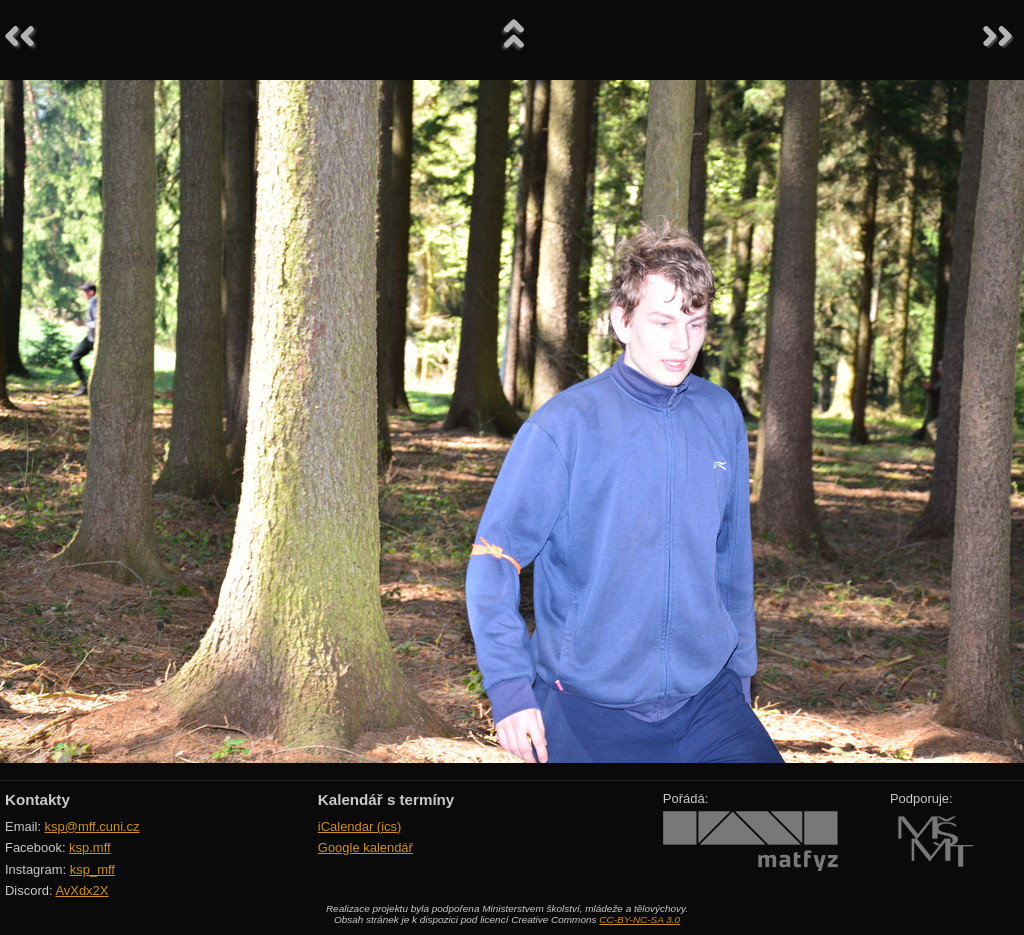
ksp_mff (92, 869)
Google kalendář (365, 847)
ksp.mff (90, 847)
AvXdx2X (81, 890)
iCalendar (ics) (360, 826)
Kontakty (37, 799)
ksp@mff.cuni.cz (92, 826)
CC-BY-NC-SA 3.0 (639, 919)
